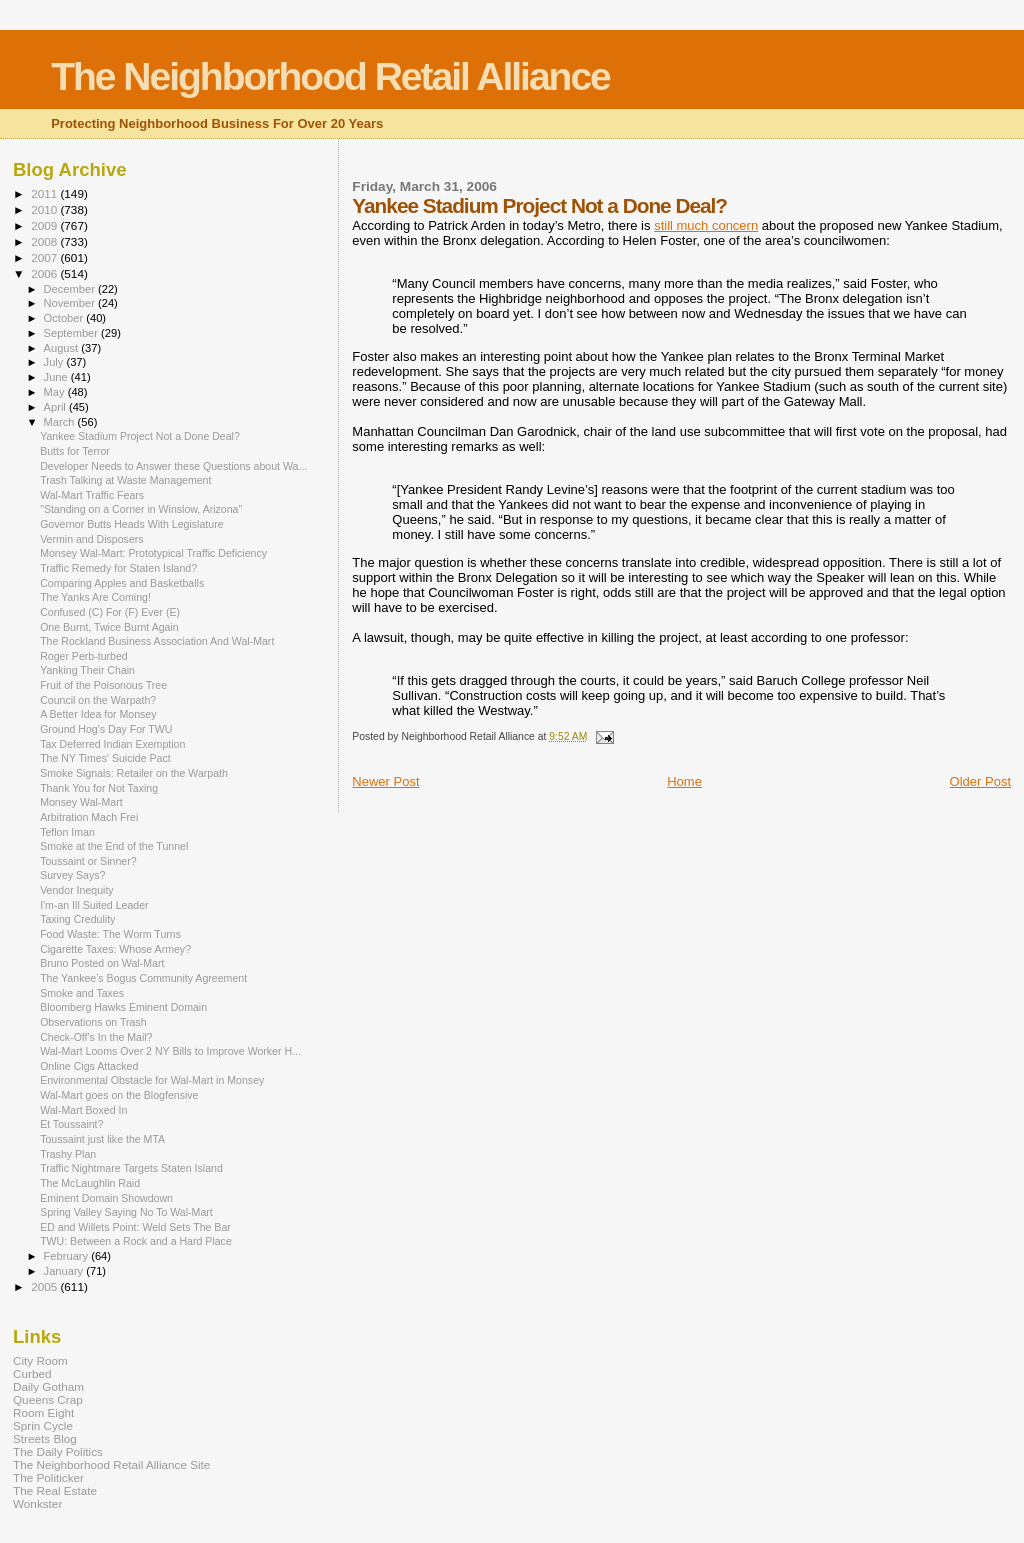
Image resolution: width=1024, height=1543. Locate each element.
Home (684, 781)
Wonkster (37, 1503)
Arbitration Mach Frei (89, 817)
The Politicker (48, 1477)
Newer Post (385, 781)
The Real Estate (55, 1490)
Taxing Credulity (77, 919)
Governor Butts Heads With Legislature (131, 524)
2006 (45, 273)
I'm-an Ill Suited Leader (94, 905)
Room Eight (43, 1412)
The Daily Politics (58, 1451)
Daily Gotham (48, 1386)
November (71, 303)
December (71, 289)
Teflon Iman (67, 832)
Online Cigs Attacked (89, 1066)
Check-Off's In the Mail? (96, 1037)
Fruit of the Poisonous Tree (103, 685)
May (56, 392)
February (68, 1256)
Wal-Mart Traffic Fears (92, 495)
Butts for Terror (75, 451)
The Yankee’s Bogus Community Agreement (143, 978)
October (65, 318)
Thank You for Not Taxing (99, 788)
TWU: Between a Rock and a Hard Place (136, 1241)
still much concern (706, 225)
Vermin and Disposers (91, 539)
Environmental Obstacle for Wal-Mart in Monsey (152, 1080)
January (65, 1271)
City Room (40, 1360)
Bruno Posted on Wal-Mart (102, 963)
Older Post (980, 781)
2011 (45, 193)
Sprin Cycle (43, 1425)
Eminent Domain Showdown (106, 1198)
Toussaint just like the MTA (102, 1139)
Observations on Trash (93, 1022)
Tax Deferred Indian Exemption (112, 744)
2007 (45, 257)
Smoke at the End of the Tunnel (114, 846)
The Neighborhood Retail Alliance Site (111, 1464)
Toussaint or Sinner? (88, 861)
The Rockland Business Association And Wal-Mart (157, 641)
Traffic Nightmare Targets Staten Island (131, 1168)
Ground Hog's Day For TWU (106, 729)
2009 (45, 225)
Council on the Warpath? (98, 700)
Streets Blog (45, 1438)
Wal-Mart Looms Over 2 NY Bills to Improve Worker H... (170, 1051)
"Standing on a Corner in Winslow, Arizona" (141, 509)
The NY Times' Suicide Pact (105, 758)
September (73, 333)
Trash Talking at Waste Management (125, 480)
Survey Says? (72, 875)
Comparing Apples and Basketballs (122, 583)
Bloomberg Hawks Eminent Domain (123, 1007)
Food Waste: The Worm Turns (110, 934)
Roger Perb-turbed (84, 656)
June (57, 377)
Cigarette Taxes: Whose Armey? (115, 949)
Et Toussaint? (71, 1124)
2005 (45, 1286)
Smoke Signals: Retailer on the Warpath (134, 773)
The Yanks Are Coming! (95, 597)
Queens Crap (48, 1399)
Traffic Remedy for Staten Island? (118, 568)
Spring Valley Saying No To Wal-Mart (126, 1212)
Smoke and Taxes (82, 993)
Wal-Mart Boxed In (83, 1110)
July (55, 362)
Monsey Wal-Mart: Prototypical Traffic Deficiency (153, 553)
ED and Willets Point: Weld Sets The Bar (135, 1227)
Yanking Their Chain (87, 670)
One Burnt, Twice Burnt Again (109, 627)
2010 (45, 209)
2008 (45, 241)
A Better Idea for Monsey (98, 714)
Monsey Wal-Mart (81, 802)
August (63, 348)
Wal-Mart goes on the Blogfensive (119, 1095)
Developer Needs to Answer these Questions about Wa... (173, 466)
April (56, 407)
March (61, 422)
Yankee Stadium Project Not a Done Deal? (140, 436)
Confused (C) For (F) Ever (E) (110, 612)
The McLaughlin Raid (90, 1183)
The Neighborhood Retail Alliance (330, 76)
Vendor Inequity (77, 890)
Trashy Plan (68, 1154)
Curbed (32, 1373)
